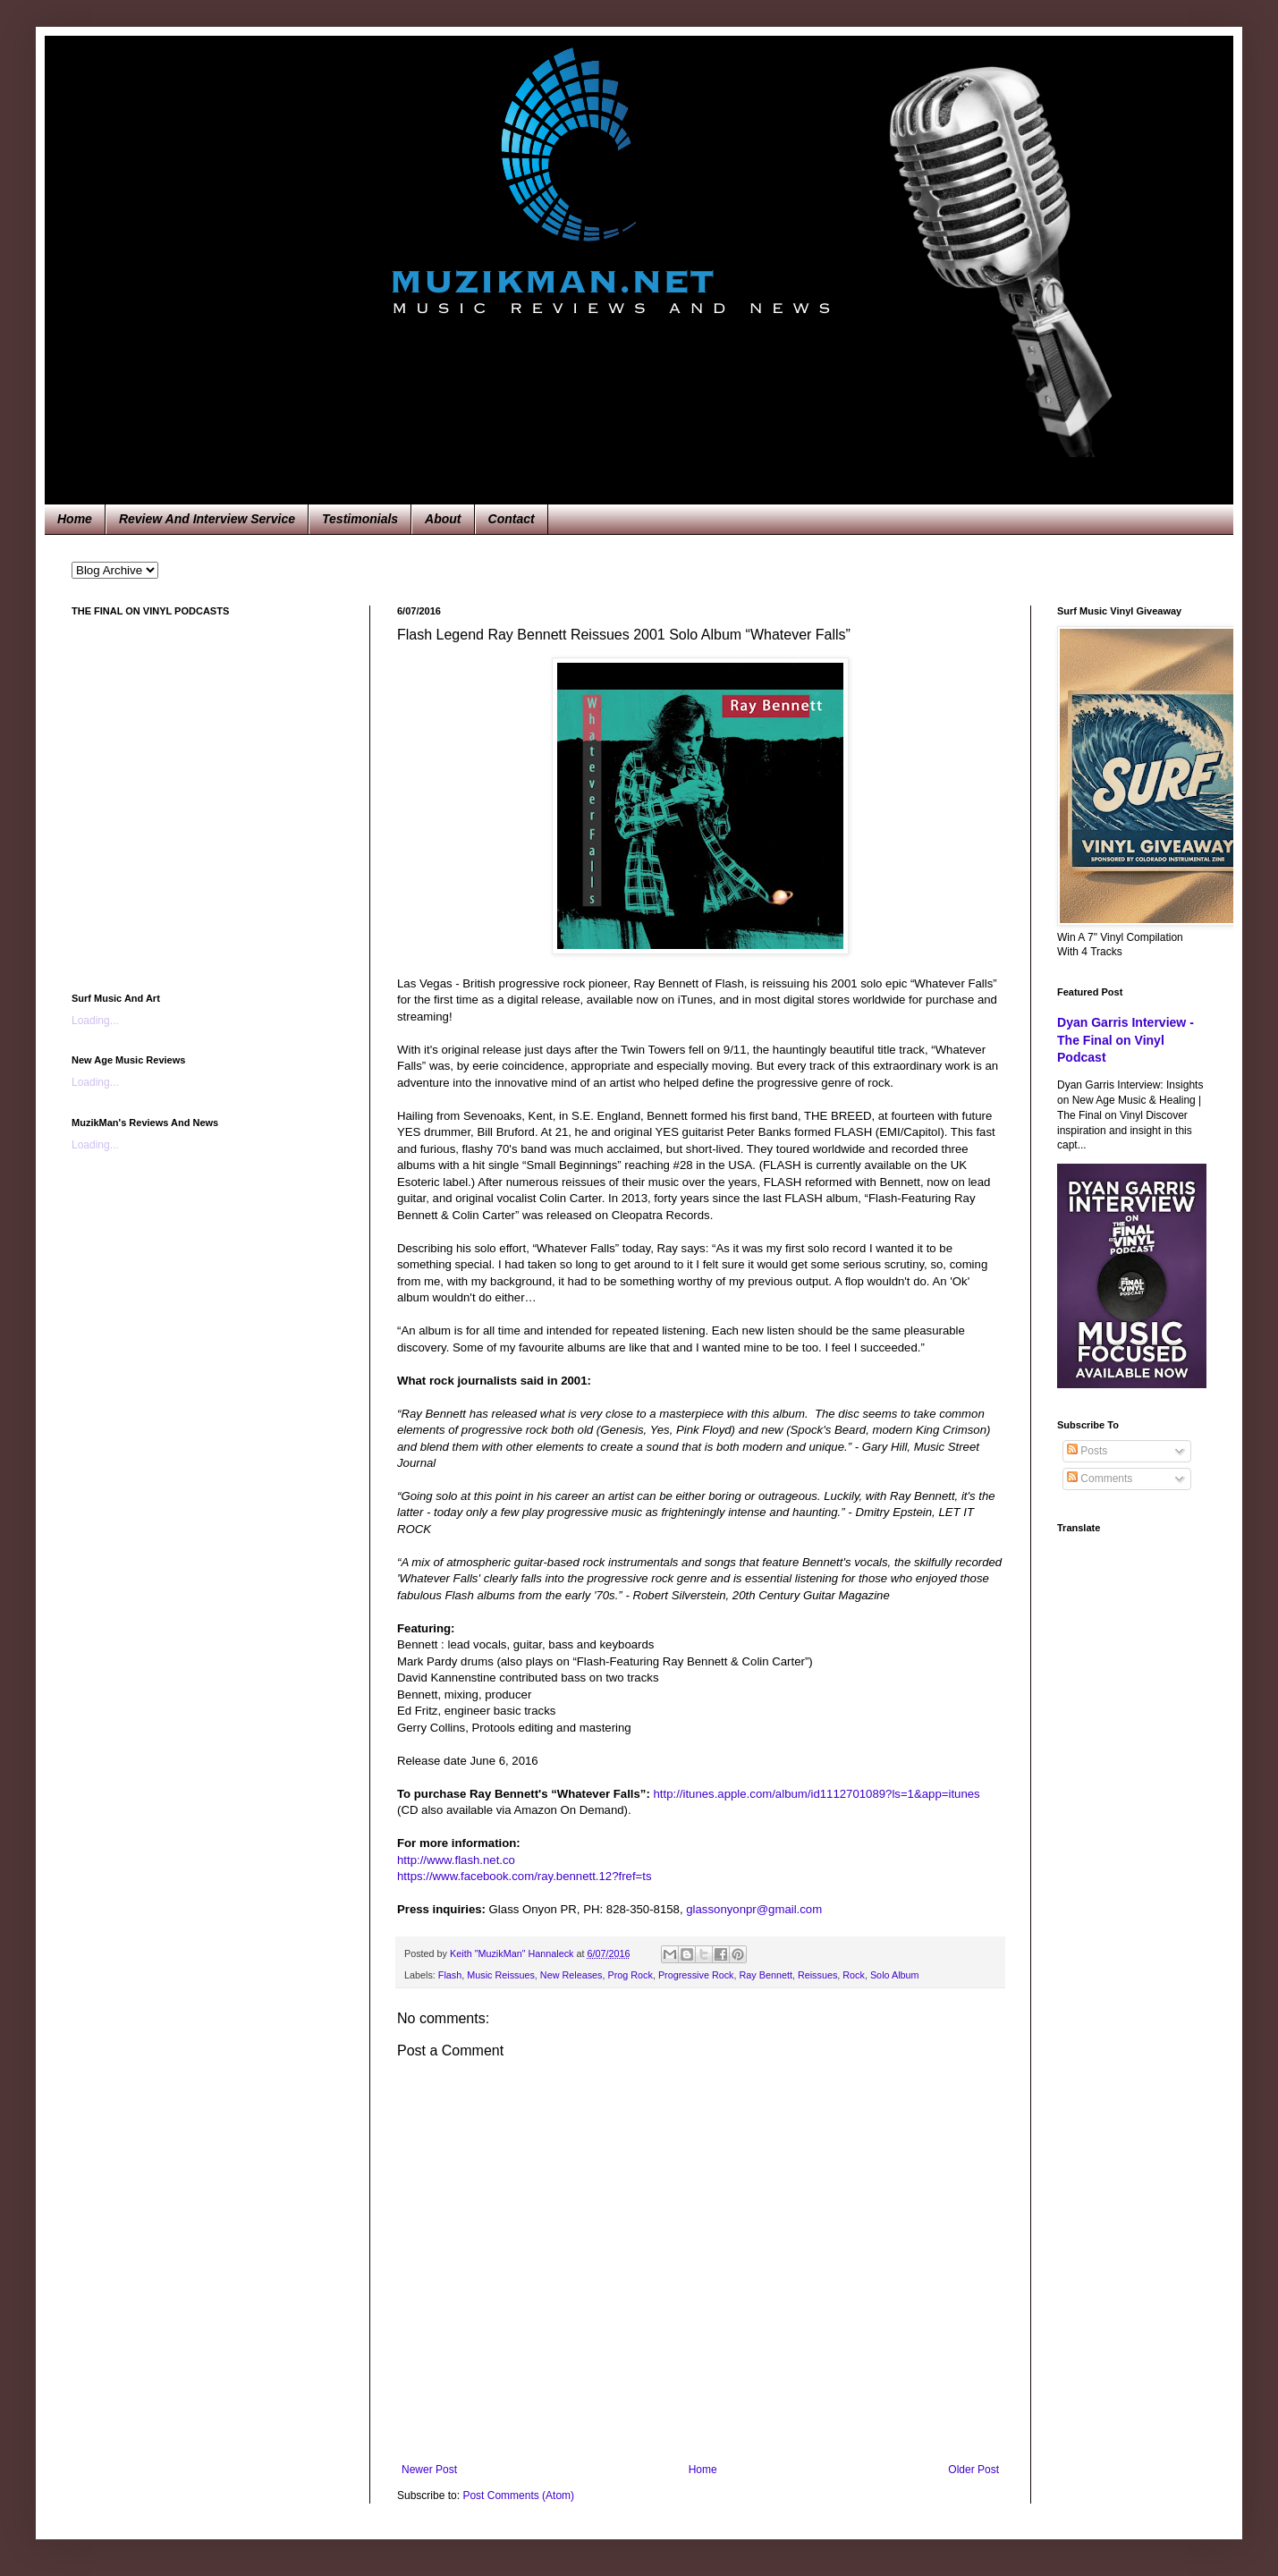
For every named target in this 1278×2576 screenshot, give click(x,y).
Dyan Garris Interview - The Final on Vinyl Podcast (1125, 1039)
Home (74, 519)
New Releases (571, 1975)
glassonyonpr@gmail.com (754, 1909)
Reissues (817, 1975)
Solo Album (894, 1975)
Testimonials (360, 519)
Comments (1099, 1478)
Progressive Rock (696, 1975)
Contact (511, 519)
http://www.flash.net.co (456, 1860)
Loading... (95, 1020)
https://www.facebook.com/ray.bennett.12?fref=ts (524, 1876)
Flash (449, 1975)
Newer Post (429, 2469)
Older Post (973, 2469)
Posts (1087, 1451)
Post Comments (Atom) (518, 2495)
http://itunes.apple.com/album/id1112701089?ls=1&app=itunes (817, 1794)
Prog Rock (629, 1975)
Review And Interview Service (207, 519)
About (443, 519)
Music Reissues (501, 1975)
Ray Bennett (765, 1975)
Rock (853, 1975)
